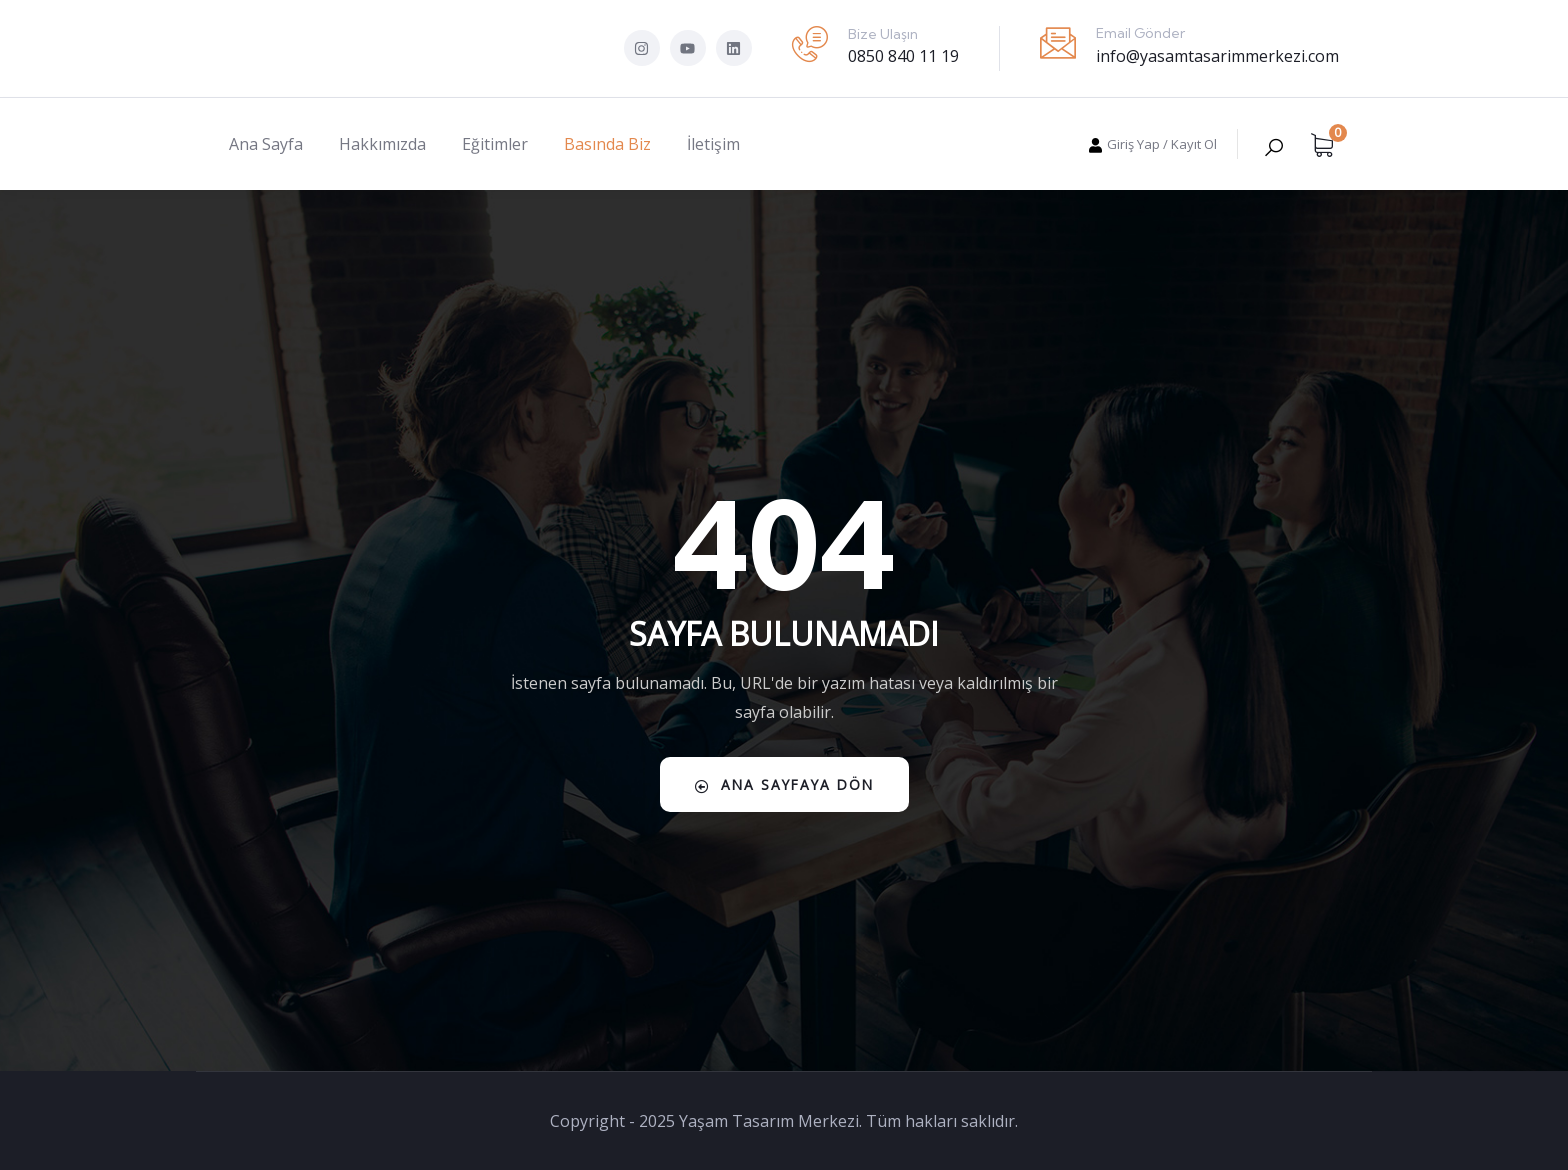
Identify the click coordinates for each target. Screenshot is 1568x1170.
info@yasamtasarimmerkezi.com (1217, 56)
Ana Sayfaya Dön (784, 784)
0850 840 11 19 (903, 56)
